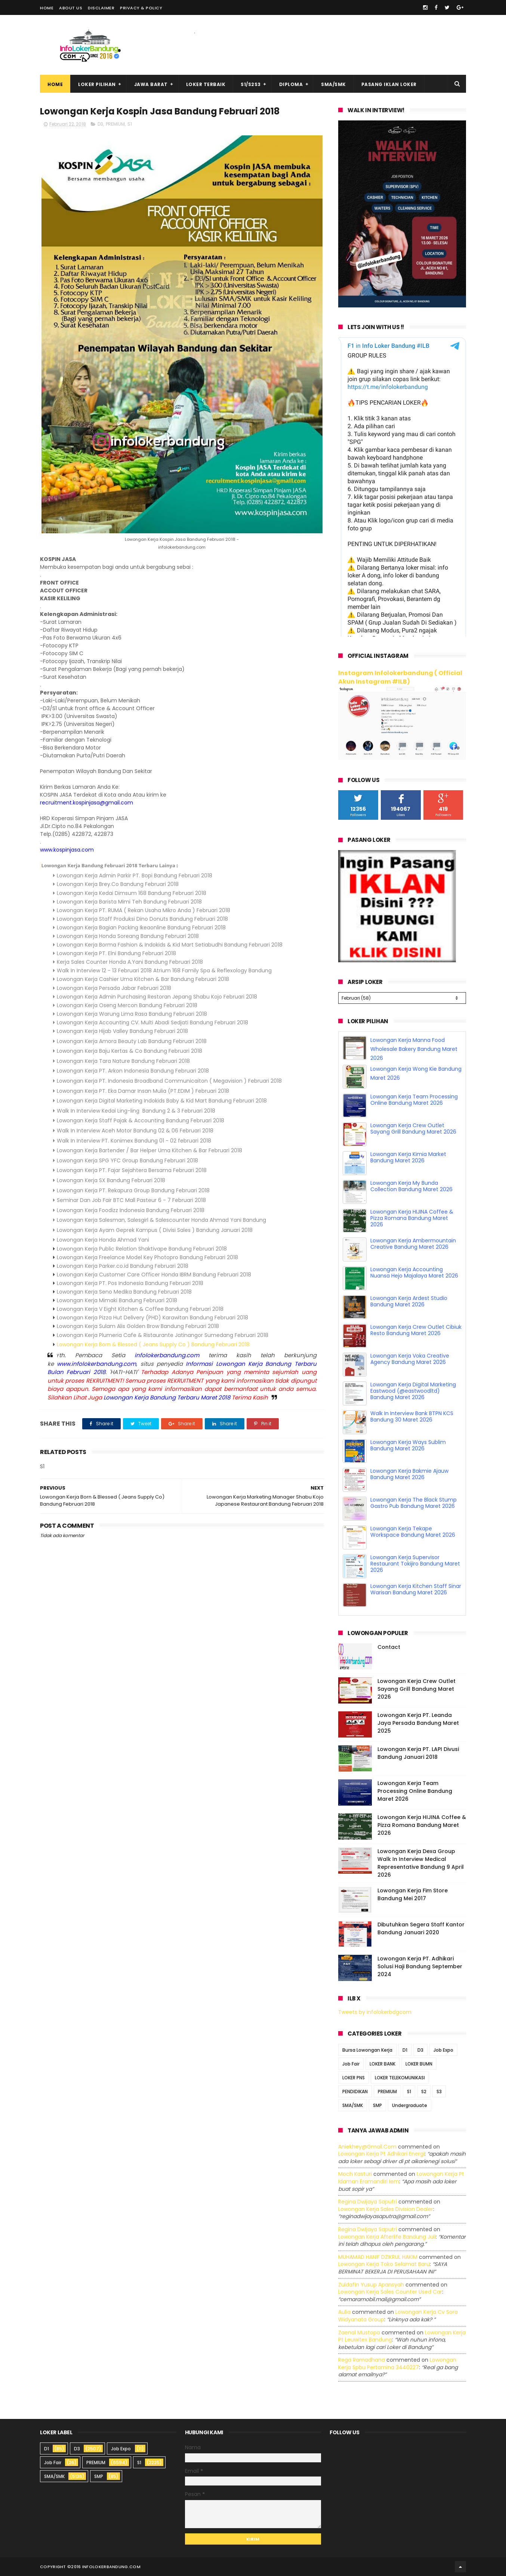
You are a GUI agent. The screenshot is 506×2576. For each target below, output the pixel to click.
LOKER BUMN (418, 2064)
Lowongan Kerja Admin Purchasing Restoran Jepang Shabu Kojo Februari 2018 (157, 996)
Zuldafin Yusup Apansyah (371, 2284)
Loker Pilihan (97, 84)
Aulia (344, 2312)
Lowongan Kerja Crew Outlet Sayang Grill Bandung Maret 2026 (413, 1128)
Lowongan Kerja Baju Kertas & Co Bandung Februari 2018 (129, 1051)
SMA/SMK (333, 84)
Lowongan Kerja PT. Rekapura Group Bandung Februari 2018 (133, 1190)
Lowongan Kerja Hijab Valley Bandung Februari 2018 (122, 1031)
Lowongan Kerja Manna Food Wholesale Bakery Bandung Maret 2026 (413, 1049)
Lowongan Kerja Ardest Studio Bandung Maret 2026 (408, 1301)
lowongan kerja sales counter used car (390, 2292)
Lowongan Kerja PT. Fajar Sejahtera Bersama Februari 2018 (132, 1170)
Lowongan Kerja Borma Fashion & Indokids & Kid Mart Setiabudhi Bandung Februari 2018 (170, 944)
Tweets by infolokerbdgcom (374, 2012)
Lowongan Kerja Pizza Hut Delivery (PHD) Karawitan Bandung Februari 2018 (152, 1317)
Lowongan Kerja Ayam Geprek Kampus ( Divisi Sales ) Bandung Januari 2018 (155, 1230)
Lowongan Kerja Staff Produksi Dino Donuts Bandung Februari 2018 (142, 919)
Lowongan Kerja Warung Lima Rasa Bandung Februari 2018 (132, 1014)
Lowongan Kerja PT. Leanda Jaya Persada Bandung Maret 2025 (418, 1723)
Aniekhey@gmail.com (367, 2146)
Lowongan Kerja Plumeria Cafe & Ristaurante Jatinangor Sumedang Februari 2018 (162, 1335)
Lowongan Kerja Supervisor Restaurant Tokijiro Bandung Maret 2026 (415, 1564)
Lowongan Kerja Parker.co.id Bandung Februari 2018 (122, 1266)
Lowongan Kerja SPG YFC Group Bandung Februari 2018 (127, 1160)
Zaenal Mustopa (359, 2332)
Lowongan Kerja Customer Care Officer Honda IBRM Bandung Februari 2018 (154, 1274)
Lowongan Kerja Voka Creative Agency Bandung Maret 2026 (409, 1359)
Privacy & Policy (141, 8)
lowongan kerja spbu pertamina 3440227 (397, 2363)
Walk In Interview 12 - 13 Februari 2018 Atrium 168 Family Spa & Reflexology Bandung (165, 970)
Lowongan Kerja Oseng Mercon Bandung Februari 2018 (127, 1005)
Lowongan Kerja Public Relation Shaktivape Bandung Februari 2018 (142, 1248)
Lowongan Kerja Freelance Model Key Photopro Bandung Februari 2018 (147, 1257)
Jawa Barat (151, 84)
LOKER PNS (353, 2077)
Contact (388, 1647)
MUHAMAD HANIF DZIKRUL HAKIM (377, 2257)
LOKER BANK (382, 2064)
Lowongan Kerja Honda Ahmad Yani (103, 1239)
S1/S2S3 (251, 84)
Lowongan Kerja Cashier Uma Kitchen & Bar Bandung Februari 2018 (143, 979)
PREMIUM (115, 124)
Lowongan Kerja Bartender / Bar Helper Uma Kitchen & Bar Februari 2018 (149, 1150)
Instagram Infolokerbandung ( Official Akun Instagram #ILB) (400, 677)
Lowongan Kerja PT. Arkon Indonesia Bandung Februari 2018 (133, 1070)
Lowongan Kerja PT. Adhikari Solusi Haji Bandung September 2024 (419, 1966)
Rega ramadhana (361, 2360)
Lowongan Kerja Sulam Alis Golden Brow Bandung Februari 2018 (138, 1326)
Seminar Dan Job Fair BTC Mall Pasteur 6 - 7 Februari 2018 (131, 1200)
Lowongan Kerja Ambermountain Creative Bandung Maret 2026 (413, 1244)
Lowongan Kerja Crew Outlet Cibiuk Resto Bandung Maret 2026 (416, 1330)
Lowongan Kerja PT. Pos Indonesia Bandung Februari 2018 (130, 1283)
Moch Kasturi (355, 2174)
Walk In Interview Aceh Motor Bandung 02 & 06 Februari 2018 (135, 1130)
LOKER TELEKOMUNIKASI (400, 2077)
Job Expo (443, 2050)
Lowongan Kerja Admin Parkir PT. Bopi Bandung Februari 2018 (134, 875)
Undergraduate (409, 2105)
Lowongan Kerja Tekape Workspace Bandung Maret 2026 (412, 1532)
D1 (404, 2050)
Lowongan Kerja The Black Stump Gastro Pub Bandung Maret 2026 (413, 1503)
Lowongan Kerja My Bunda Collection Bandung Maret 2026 (411, 1186)
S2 (423, 2091)
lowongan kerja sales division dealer (385, 2209)
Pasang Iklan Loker (389, 84)
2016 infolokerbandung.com (106, 2567)
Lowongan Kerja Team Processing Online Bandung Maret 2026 (414, 1100)
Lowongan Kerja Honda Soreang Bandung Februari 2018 (128, 936)
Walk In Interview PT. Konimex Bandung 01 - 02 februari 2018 (134, 1140)
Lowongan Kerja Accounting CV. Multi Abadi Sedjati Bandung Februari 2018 (152, 1022)
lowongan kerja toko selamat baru (384, 2264)
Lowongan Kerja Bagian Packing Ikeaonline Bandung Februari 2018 (141, 927)
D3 (100, 124)
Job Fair (351, 2064)
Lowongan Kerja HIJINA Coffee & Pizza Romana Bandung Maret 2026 (411, 1218)
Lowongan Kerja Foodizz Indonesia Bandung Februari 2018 (130, 1210)
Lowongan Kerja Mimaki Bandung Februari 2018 (117, 1300)
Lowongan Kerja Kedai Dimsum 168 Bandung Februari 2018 (131, 893)
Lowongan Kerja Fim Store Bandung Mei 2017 (412, 1894)
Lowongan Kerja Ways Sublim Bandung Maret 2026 (408, 1445)
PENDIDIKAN (355, 2091)
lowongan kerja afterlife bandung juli (387, 2237)
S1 (129, 124)
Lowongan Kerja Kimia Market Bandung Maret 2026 (408, 1157)
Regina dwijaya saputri (367, 2201)
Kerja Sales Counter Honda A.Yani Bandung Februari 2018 (130, 962)
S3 (439, 2091)
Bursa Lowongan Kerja (367, 2050)
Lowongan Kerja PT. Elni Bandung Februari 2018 (116, 953)
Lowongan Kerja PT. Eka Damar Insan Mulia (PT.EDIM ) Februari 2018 (143, 1091)
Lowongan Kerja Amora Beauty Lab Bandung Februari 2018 (132, 1041)
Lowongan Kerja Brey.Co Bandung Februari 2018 (118, 884)
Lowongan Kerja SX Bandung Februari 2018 (111, 1180)
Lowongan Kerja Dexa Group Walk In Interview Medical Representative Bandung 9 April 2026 (420, 1863)
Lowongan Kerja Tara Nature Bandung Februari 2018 (123, 1061)
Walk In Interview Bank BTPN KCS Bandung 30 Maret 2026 (411, 1416)
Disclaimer (101, 8)
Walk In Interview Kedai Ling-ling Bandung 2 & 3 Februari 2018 (136, 1110)
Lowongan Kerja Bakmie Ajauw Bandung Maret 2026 (409, 1474)
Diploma (291, 84)
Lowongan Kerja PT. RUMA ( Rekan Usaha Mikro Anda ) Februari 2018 (143, 910)
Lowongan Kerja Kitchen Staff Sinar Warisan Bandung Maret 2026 (415, 1589)
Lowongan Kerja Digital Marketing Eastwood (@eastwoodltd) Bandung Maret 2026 (413, 1391)
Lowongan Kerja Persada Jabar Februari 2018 (114, 988)
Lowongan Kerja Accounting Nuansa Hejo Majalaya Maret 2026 (414, 1272)
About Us (70, 8)
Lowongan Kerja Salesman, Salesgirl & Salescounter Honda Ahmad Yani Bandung (161, 1220)
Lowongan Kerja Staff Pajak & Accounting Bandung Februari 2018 (140, 1120)
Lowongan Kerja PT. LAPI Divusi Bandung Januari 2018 (418, 1753)
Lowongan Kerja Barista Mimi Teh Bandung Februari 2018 (129, 901)
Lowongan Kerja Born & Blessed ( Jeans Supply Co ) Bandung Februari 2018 (153, 1344)
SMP (377, 2105)
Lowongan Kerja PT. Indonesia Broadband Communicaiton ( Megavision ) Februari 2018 (169, 1081)
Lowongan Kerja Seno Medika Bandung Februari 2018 (124, 1291)
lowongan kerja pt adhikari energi (381, 2154)
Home (46, 8)
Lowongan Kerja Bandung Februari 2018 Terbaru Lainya (108, 865)
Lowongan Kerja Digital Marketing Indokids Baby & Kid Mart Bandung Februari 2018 (162, 1100)
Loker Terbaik (206, 84)
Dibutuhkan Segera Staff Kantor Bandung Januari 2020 (421, 1928)
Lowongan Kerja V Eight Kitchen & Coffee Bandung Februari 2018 (140, 1309)
